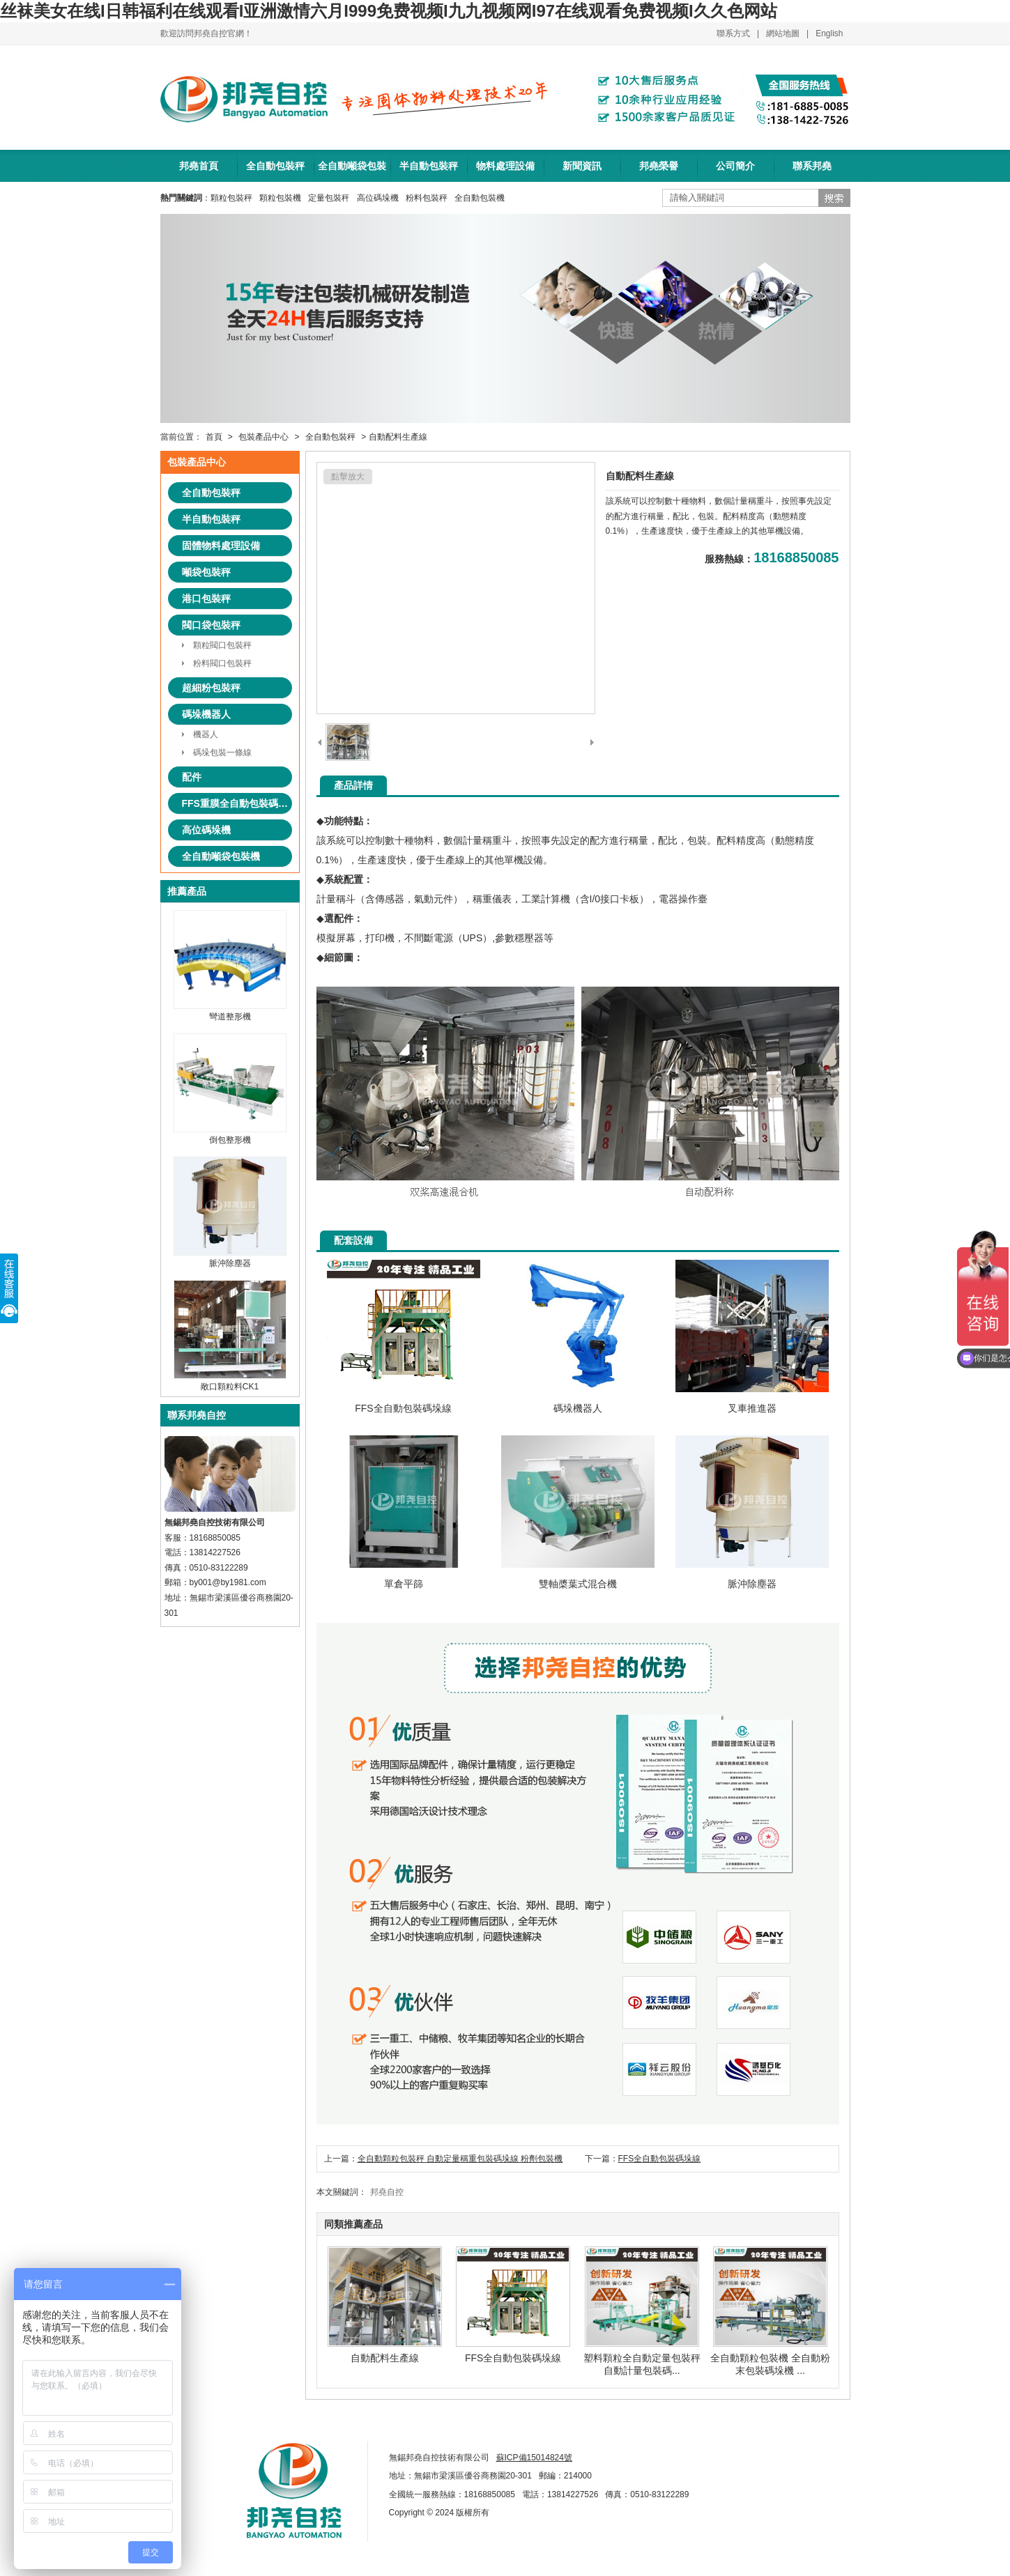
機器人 (205, 734)
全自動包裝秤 (275, 165)
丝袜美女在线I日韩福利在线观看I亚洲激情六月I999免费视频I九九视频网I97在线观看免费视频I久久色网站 (388, 10)
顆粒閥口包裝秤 (222, 645)
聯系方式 (733, 33)
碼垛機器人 (206, 714)
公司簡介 (735, 165)
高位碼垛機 (378, 198)
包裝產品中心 (263, 437)
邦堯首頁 (198, 165)
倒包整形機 (230, 1135)
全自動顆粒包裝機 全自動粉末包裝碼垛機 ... (770, 2358)
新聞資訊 (582, 165)
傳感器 (389, 898)
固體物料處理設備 (221, 545)
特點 (353, 820)
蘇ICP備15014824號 (534, 2457)
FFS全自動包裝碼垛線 (659, 2159)
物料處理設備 (505, 165)
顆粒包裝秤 (231, 198)
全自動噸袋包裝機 (352, 171)
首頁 (214, 437)
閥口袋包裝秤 (211, 625)
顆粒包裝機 (280, 198)
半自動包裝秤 (428, 165)
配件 (191, 776)
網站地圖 (782, 33)
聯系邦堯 (812, 165)
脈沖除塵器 (230, 1258)
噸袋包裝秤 (206, 572)
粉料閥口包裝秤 (222, 663)
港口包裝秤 (206, 598)
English (829, 33)
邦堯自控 (387, 2192)
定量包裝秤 (329, 198)
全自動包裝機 (479, 198)
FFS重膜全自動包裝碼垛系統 (237, 803)
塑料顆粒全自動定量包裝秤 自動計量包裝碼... (642, 2358)
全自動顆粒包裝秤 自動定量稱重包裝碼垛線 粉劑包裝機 (460, 2159)
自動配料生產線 (385, 2352)
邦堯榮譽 (658, 165)
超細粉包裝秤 (211, 687)
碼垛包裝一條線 (222, 752)
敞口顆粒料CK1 (230, 1381)
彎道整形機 (230, 1011)
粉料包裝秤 (426, 198)
